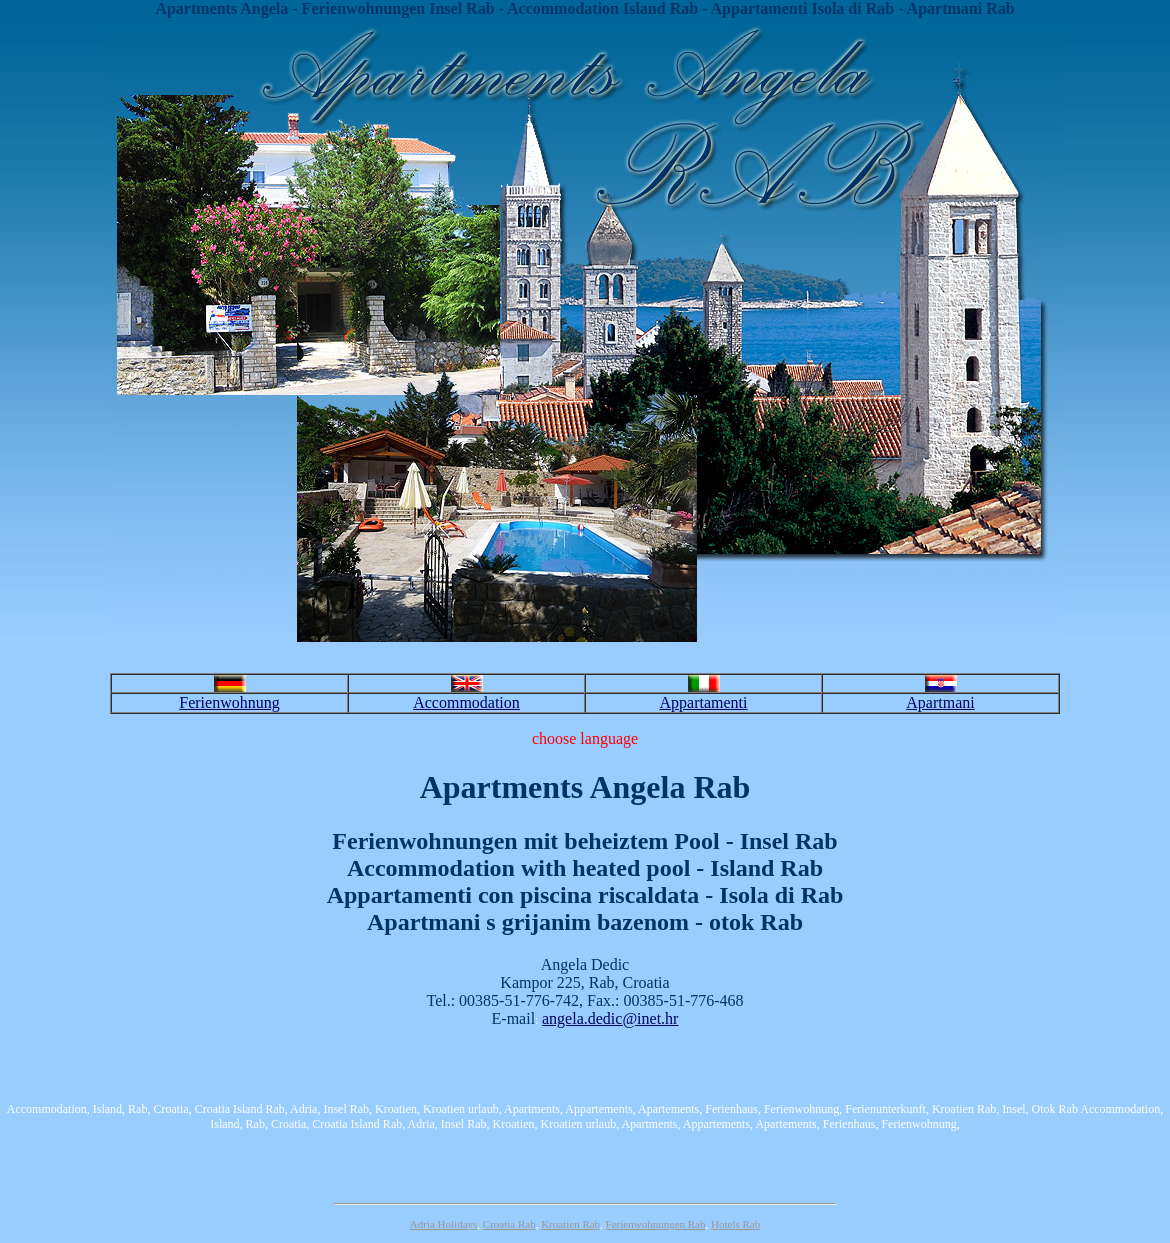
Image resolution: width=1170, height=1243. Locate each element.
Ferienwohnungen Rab (656, 1224)
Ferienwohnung (229, 702)
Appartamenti (704, 702)
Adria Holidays (444, 1224)
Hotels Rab (735, 1224)
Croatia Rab (509, 1224)
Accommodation (466, 702)
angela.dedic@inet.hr (610, 1018)
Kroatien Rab (570, 1224)
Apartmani (940, 702)
